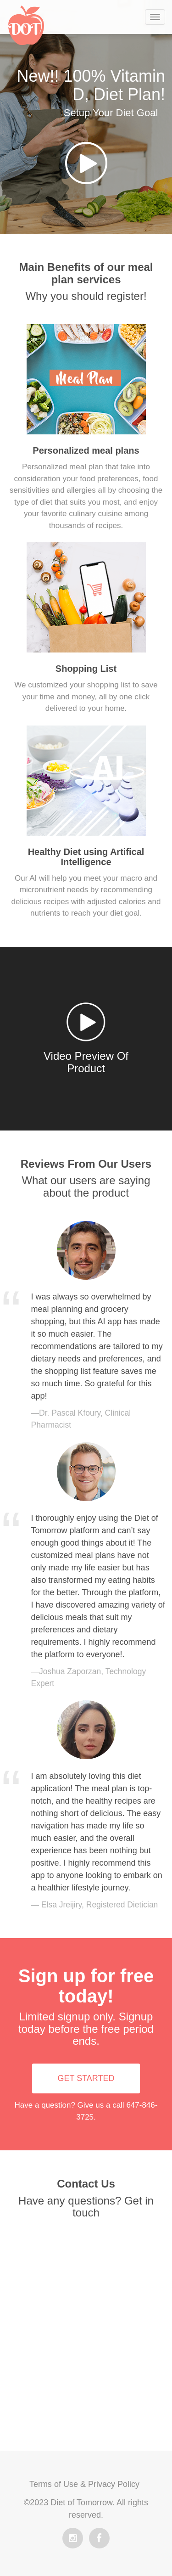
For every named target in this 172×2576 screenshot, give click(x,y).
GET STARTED (85, 2078)
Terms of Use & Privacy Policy (84, 2484)
